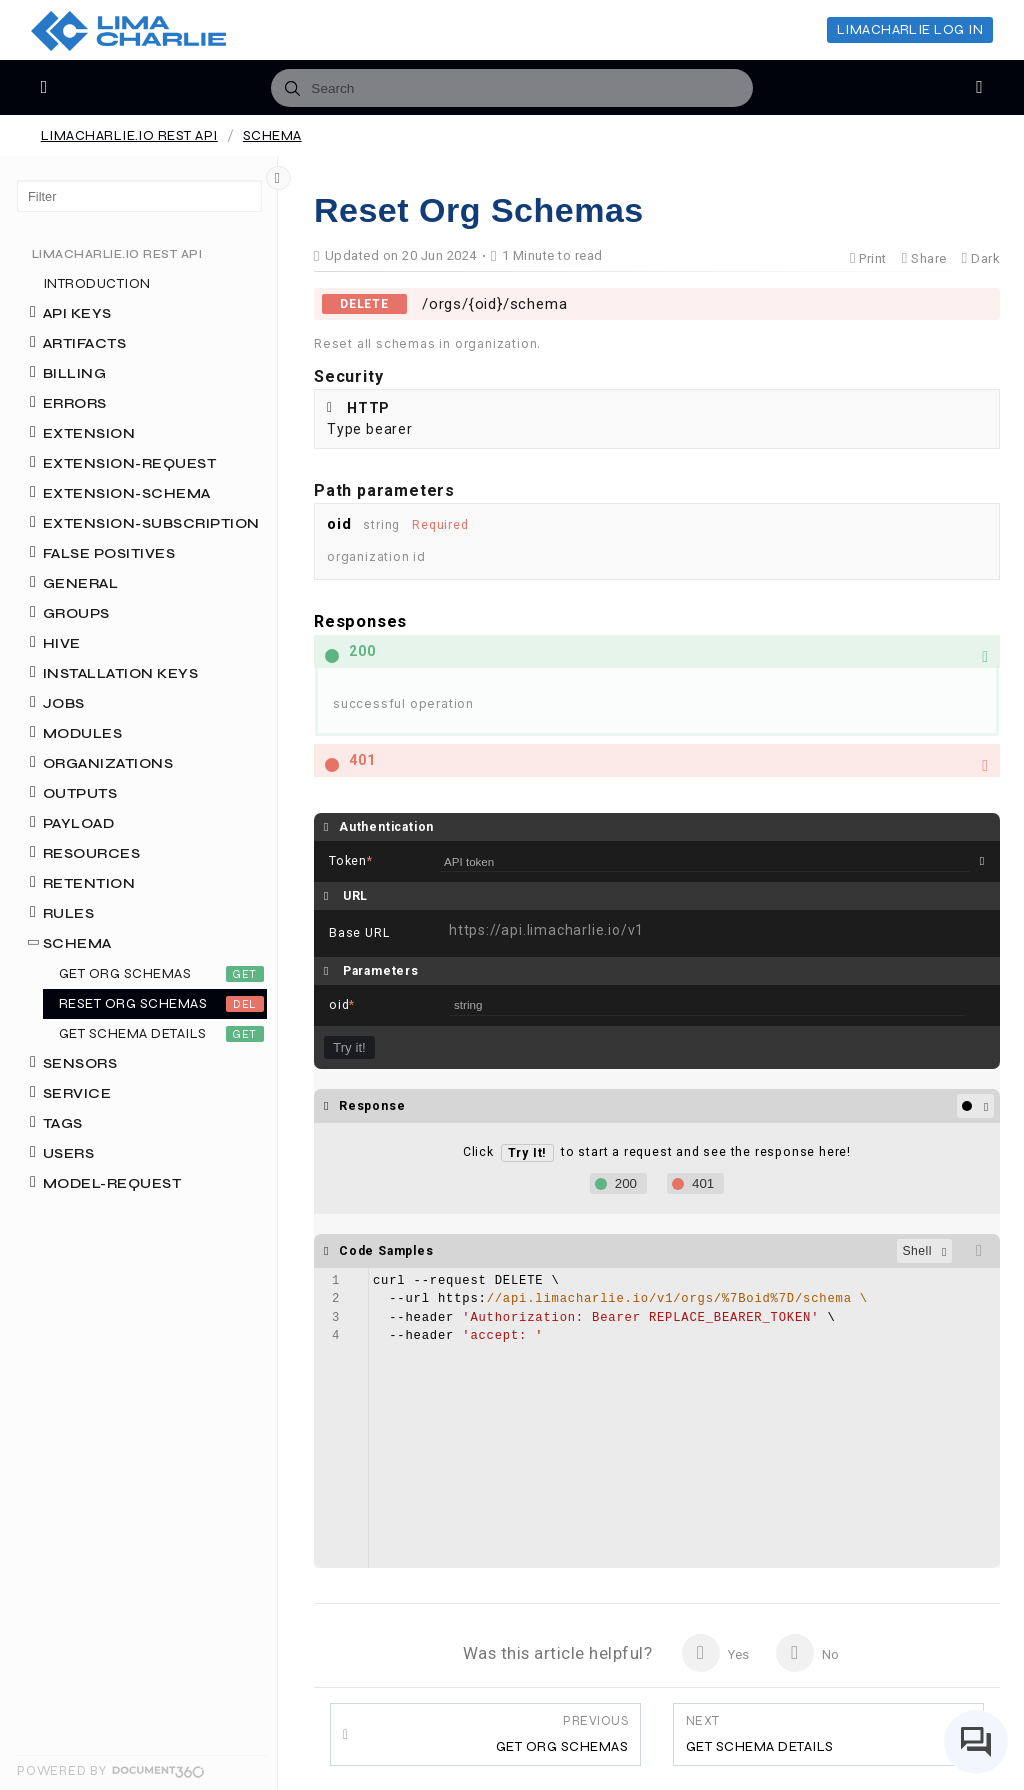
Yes (716, 1653)
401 (703, 1183)
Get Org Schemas (562, 1733)
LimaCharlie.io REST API (129, 135)
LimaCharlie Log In (910, 29)
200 (626, 1183)
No (807, 1653)
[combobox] (511, 88)
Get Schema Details (760, 1733)
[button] (657, 651)
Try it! (349, 1047)
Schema (272, 135)
